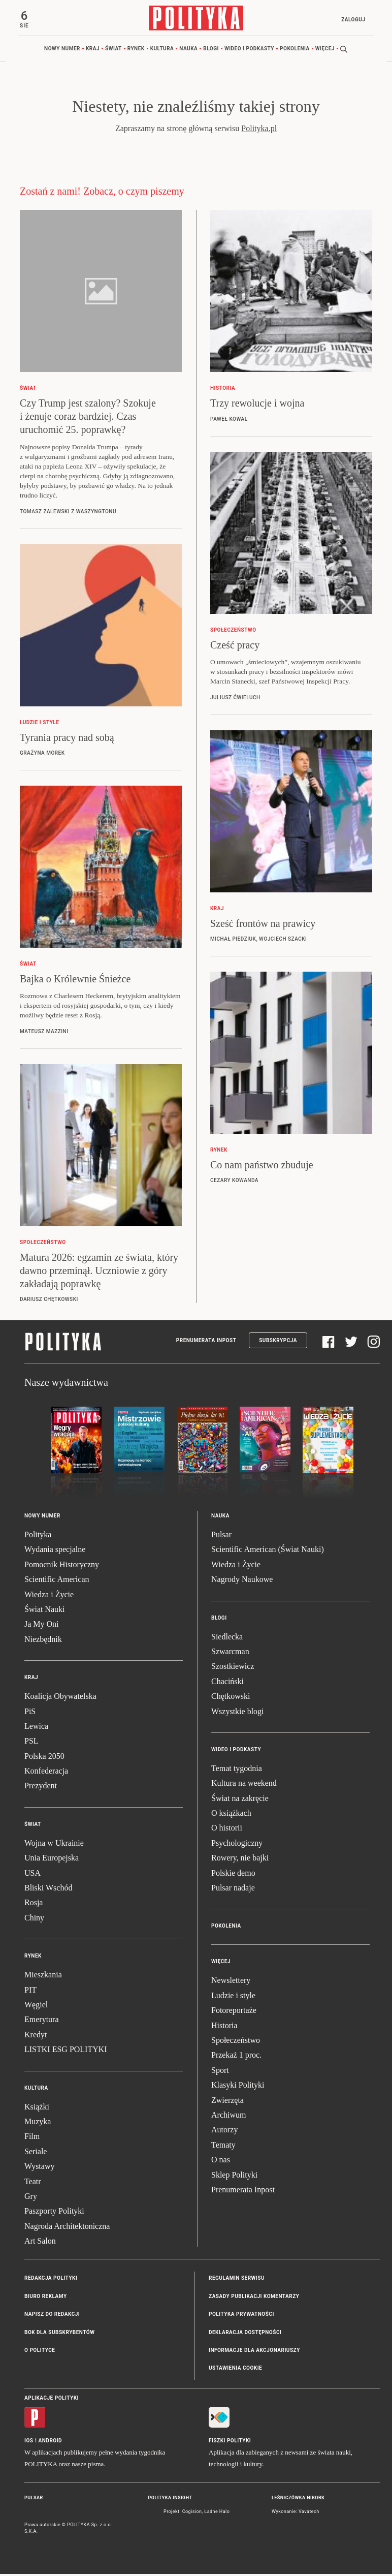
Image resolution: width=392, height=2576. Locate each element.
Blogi (211, 50)
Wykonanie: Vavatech (295, 2513)
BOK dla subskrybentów (59, 2334)
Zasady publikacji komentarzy (254, 2298)
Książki (36, 2108)
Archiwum (228, 2117)
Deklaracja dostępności (245, 2334)
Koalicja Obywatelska (60, 1698)
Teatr (32, 2183)
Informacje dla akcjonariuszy (254, 2352)
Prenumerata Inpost (206, 1342)
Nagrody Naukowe (242, 1581)
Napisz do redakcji (52, 2316)
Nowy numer (62, 50)
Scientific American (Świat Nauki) (267, 1551)
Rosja (33, 1904)
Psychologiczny (237, 1845)
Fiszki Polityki (230, 2442)
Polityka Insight (170, 2499)
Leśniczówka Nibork (298, 2499)
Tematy (223, 2147)
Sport (220, 2072)
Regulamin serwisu (237, 2280)
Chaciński (227, 1683)
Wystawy (39, 2168)
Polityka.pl (259, 130)
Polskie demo (233, 1874)
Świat (113, 50)
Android (50, 2442)
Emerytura (41, 2021)
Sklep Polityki (234, 2176)
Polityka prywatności (241, 2316)
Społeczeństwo (235, 2042)
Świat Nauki (44, 1611)
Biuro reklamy (45, 2298)
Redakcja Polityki (50, 2280)
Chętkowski (230, 1698)
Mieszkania (43, 1976)
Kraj (93, 50)
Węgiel (36, 2006)
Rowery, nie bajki (240, 1859)
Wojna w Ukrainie (54, 1845)
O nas (220, 2161)
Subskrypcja (278, 1342)
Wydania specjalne (54, 1551)
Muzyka (37, 2123)
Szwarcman (230, 1653)
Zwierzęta (227, 2101)
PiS (30, 1713)
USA (32, 1874)
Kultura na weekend (244, 1785)
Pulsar (221, 1536)
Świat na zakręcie (240, 1800)
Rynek (136, 50)
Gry (30, 2198)
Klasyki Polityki (237, 2087)
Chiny (34, 1919)
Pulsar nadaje (233, 1889)
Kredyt (35, 2036)
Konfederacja (46, 1772)
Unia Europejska (51, 1859)
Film (32, 2138)
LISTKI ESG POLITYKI (65, 2051)
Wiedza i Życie (49, 1596)
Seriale (35, 2153)
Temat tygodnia (236, 1770)
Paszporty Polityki (54, 2213)
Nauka (188, 50)
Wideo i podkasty (249, 50)
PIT (30, 1991)
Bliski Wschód (48, 1889)
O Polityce (39, 2352)
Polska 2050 (44, 1758)
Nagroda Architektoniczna (67, 2227)
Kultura (162, 50)
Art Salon (40, 2243)
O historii (226, 1829)
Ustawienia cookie (235, 2370)
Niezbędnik (43, 1641)
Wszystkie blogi (237, 1713)
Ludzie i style (233, 1997)
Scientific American (56, 1581)
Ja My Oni (41, 1626)
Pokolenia (295, 50)
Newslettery (230, 1982)
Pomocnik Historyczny (61, 1566)
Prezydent (40, 1787)
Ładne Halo (217, 2513)
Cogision (192, 2513)
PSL (31, 1743)
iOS (28, 2442)
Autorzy (224, 2131)
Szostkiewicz (232, 1668)
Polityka (37, 1536)
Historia (224, 2027)
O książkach (231, 1815)
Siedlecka (227, 1638)
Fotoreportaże (233, 2012)
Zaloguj (351, 19)
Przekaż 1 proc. (236, 2057)
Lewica (36, 1728)
